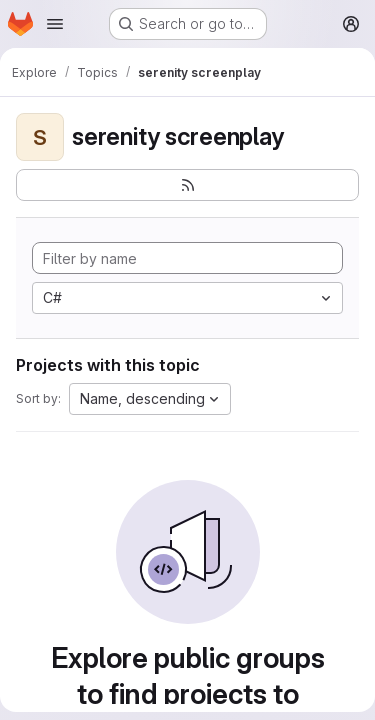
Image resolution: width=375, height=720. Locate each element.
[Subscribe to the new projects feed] (187, 185)
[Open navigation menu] (55, 24)
